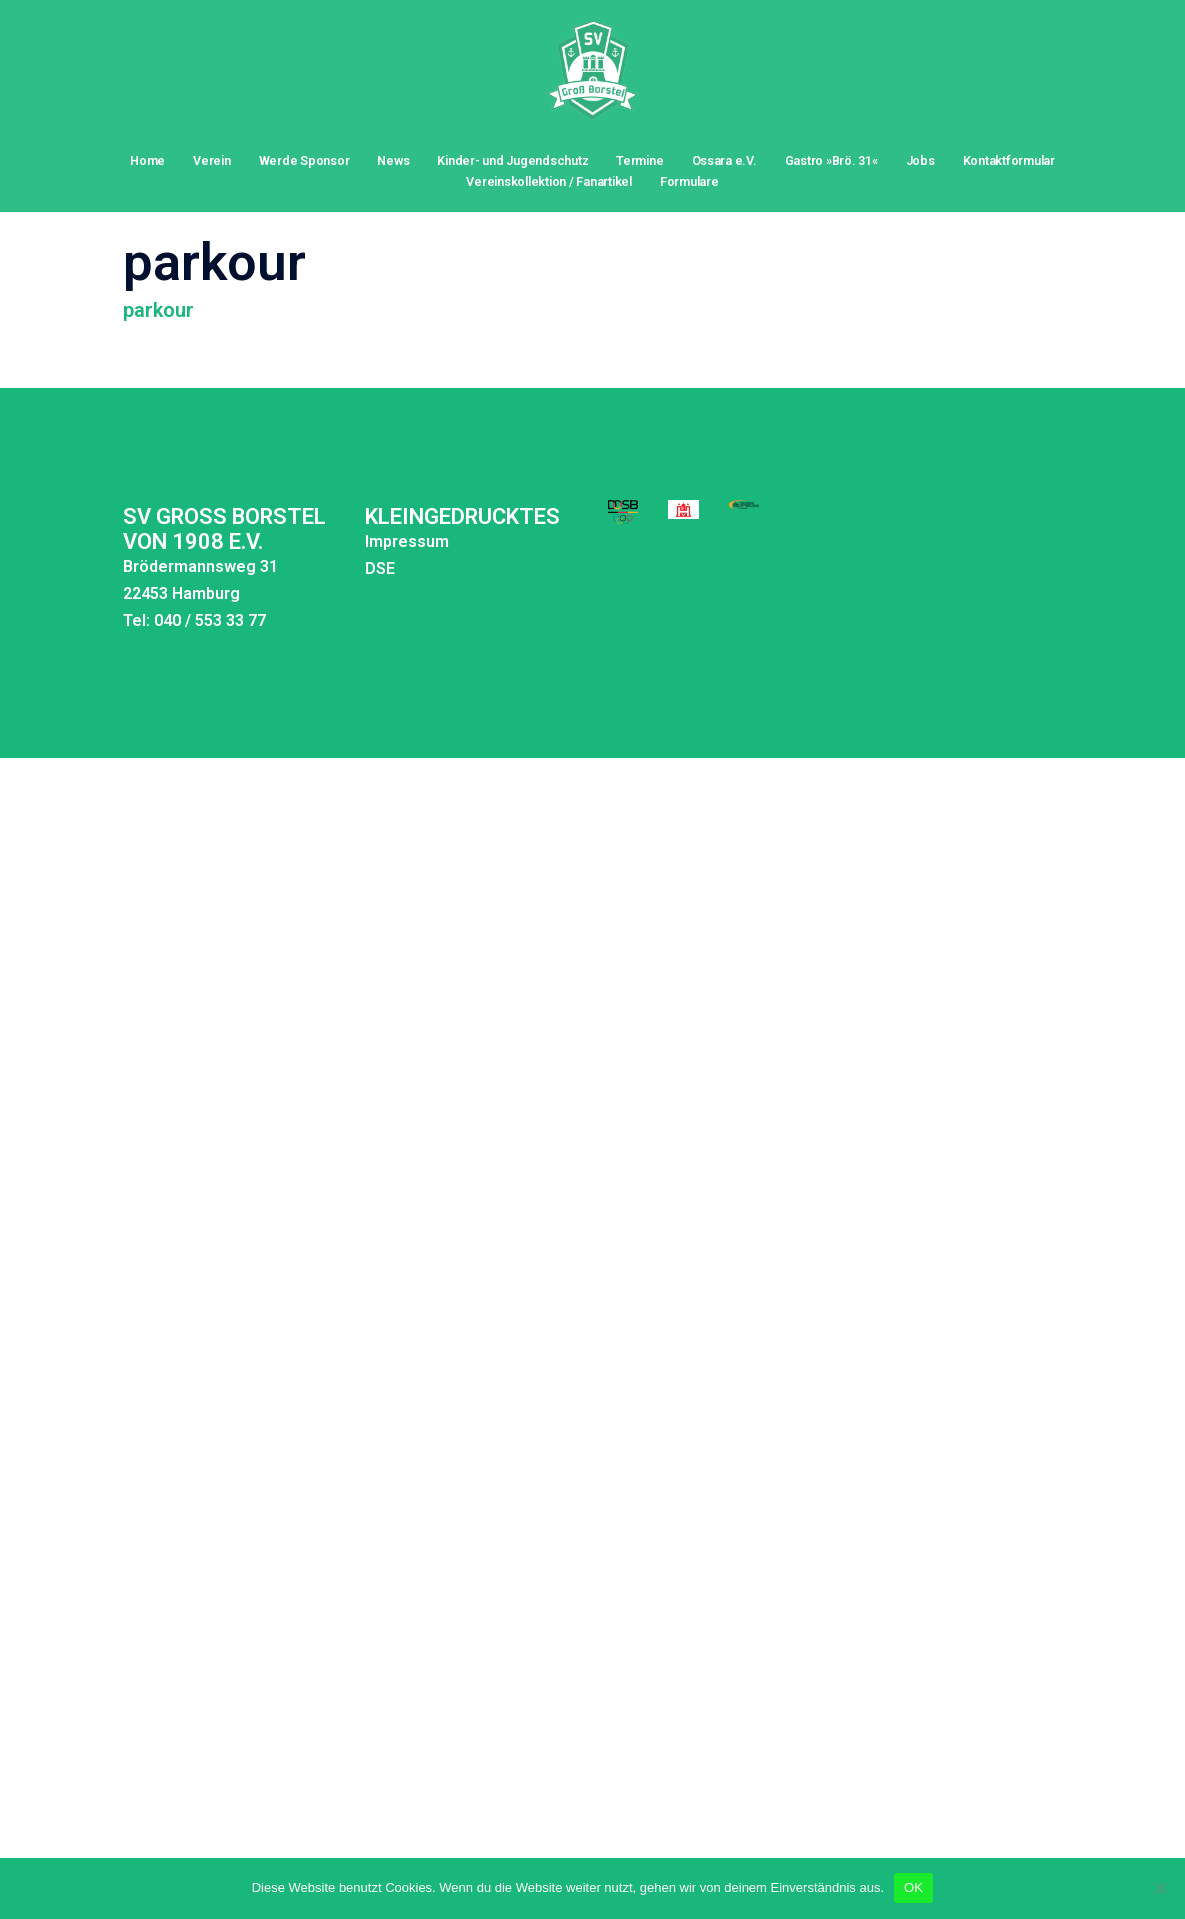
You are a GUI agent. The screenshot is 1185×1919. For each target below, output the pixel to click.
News (393, 160)
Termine (639, 160)
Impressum (328, 499)
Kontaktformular (1009, 160)
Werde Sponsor (304, 160)
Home (147, 160)
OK (913, 1887)
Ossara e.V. (724, 160)
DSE (301, 526)
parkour (158, 268)
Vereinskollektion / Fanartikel (548, 181)
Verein (212, 160)
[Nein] (1160, 1888)
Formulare (689, 181)
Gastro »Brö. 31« (831, 160)
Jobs (920, 160)
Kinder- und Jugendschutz (512, 160)
